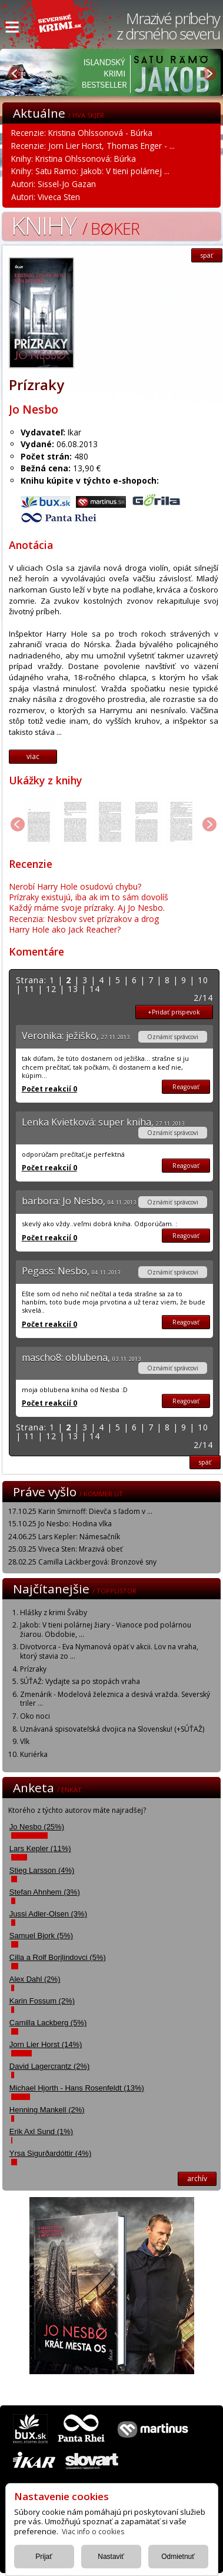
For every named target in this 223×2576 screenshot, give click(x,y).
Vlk (24, 1741)
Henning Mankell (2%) (47, 2110)
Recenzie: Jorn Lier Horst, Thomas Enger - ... (93, 145)
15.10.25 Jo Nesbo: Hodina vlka (60, 1524)
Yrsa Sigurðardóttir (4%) (50, 2153)
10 (203, 980)
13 (73, 988)
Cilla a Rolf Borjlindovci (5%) (57, 1957)
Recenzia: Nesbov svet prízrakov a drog (84, 918)
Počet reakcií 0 (49, 1089)
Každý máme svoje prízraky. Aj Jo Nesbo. (87, 907)
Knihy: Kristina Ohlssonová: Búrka (73, 158)
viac (32, 756)
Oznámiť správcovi (172, 1037)
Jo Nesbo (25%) (36, 1827)
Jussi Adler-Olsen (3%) (48, 1914)
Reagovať (185, 1087)
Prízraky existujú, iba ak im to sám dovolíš (88, 897)
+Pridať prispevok (174, 1012)
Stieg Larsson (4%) (42, 1870)
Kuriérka (34, 1754)
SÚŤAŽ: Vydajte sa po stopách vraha (80, 1681)
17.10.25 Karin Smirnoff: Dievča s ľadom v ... (80, 1511)
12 (51, 988)
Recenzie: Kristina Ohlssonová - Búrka (81, 132)
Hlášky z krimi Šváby (53, 1612)
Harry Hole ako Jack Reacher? (65, 929)
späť (207, 255)
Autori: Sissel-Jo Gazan (53, 183)
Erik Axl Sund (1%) (41, 2131)
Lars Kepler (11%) (40, 1848)
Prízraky (33, 1669)
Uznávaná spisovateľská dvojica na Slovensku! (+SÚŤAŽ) (112, 1729)
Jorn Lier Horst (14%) (45, 2044)
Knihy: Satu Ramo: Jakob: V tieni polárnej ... (90, 171)
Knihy (75, 225)
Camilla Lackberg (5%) (48, 2022)
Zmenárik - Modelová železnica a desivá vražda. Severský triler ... (115, 1699)
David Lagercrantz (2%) (49, 2066)
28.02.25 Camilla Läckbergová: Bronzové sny (82, 1562)
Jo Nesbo (33, 409)
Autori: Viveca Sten (45, 196)
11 (29, 988)
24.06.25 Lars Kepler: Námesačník (64, 1537)
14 (94, 988)
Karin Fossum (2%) (42, 2001)
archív (197, 2179)
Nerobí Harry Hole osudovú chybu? (75, 886)
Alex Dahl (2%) (35, 1979)
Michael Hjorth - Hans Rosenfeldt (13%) (76, 2088)
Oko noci (35, 1716)
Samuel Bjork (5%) (41, 1935)
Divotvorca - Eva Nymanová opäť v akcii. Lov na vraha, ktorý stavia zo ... (109, 1651)
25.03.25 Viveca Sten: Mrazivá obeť (65, 1549)
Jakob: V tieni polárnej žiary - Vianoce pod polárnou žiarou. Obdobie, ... (105, 1629)
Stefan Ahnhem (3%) (44, 1892)
